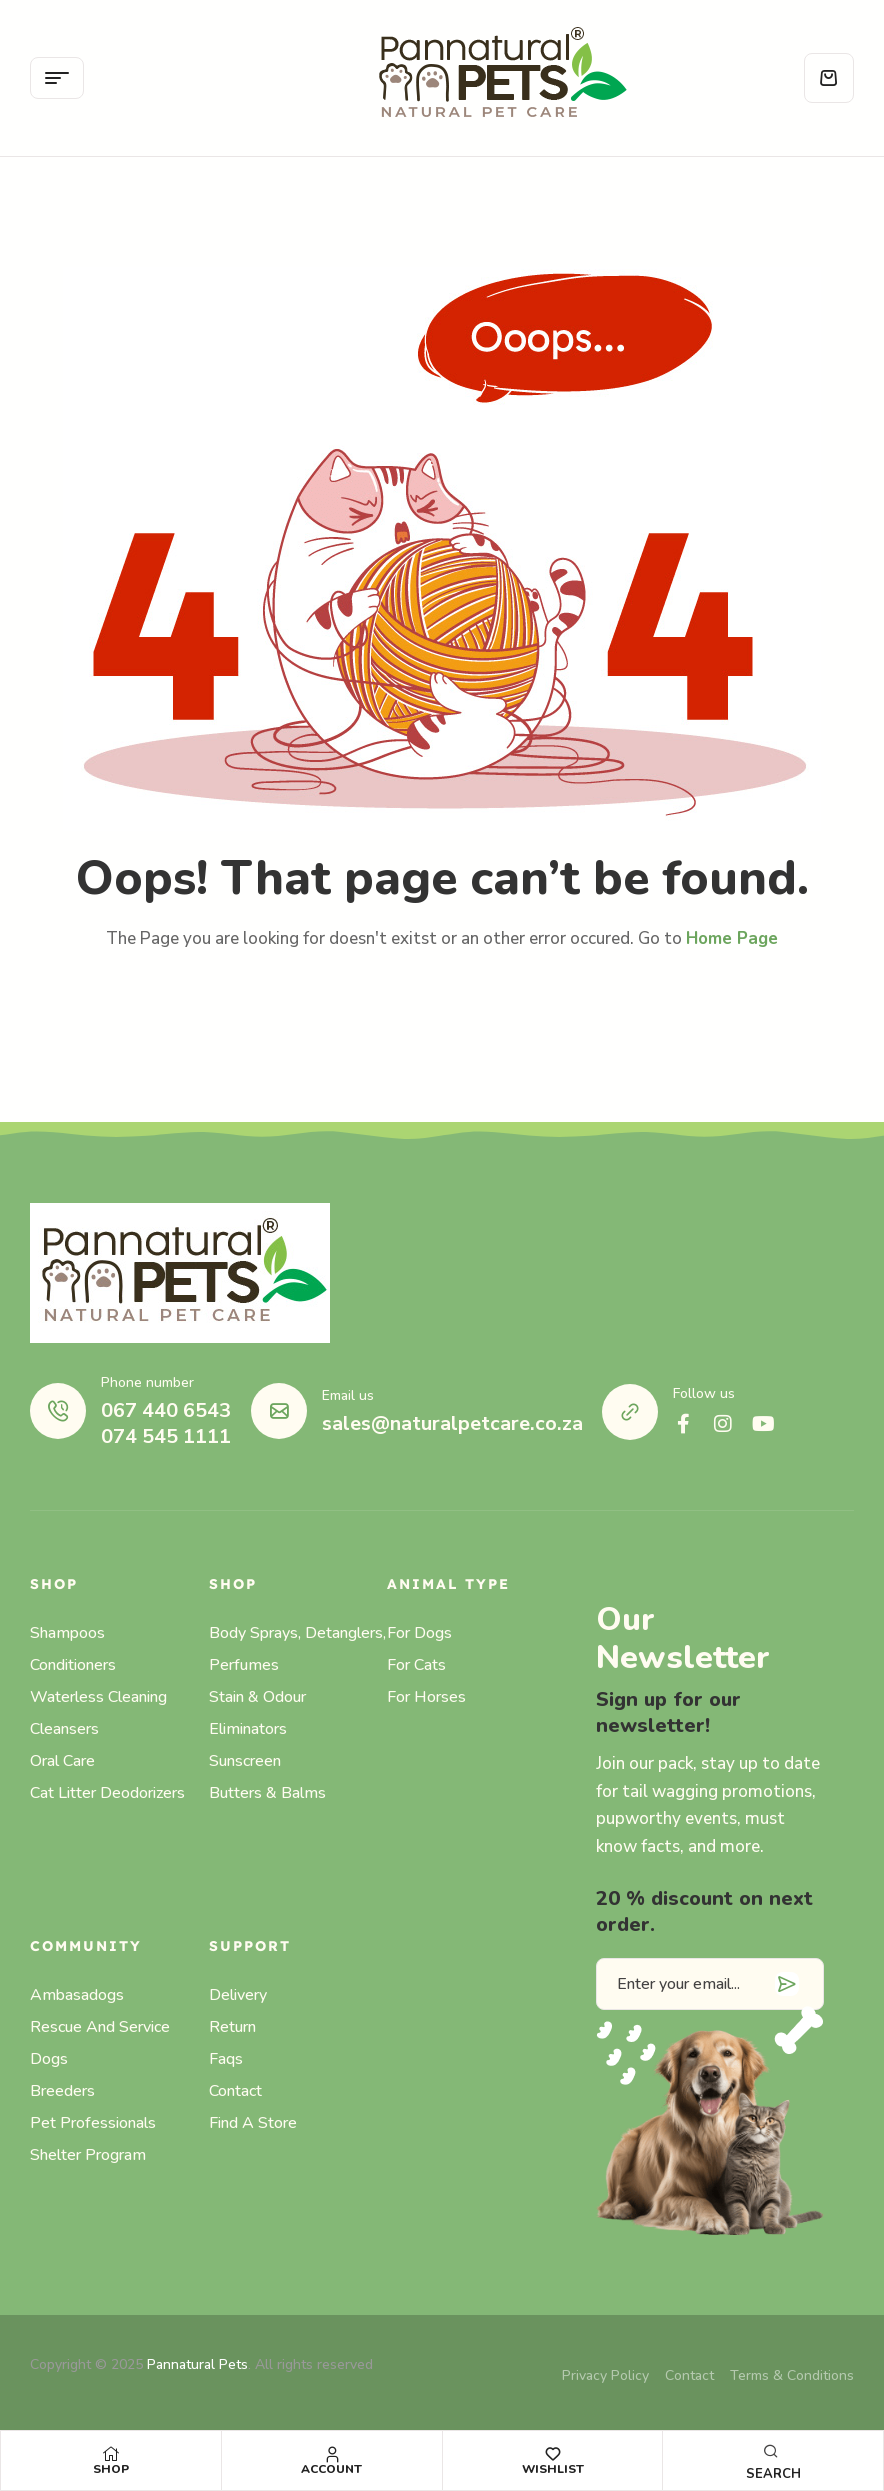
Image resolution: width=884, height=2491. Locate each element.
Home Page (732, 938)
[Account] (332, 2454)
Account (331, 2469)
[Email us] (279, 1411)
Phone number (147, 1382)
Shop (111, 2469)
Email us (348, 1395)
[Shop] (111, 2454)
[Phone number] (58, 1411)
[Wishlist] (553, 2454)
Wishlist (553, 2469)
